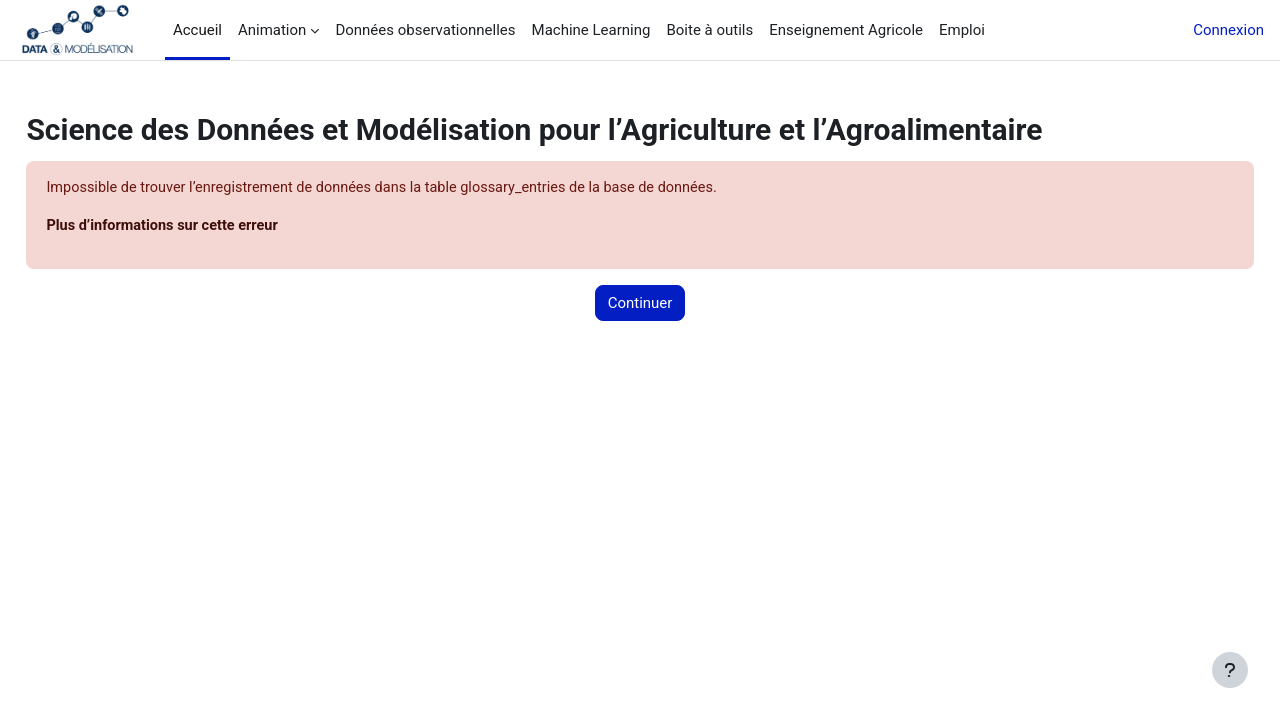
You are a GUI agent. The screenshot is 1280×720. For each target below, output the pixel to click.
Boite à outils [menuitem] (709, 30)
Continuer (640, 304)
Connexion (1228, 30)
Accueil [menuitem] (197, 30)
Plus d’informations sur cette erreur (211, 227)
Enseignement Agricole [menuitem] (846, 30)
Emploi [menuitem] (962, 30)
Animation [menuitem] (272, 30)
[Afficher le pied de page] (1230, 670)
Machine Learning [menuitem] (591, 30)
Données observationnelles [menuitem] (425, 30)
